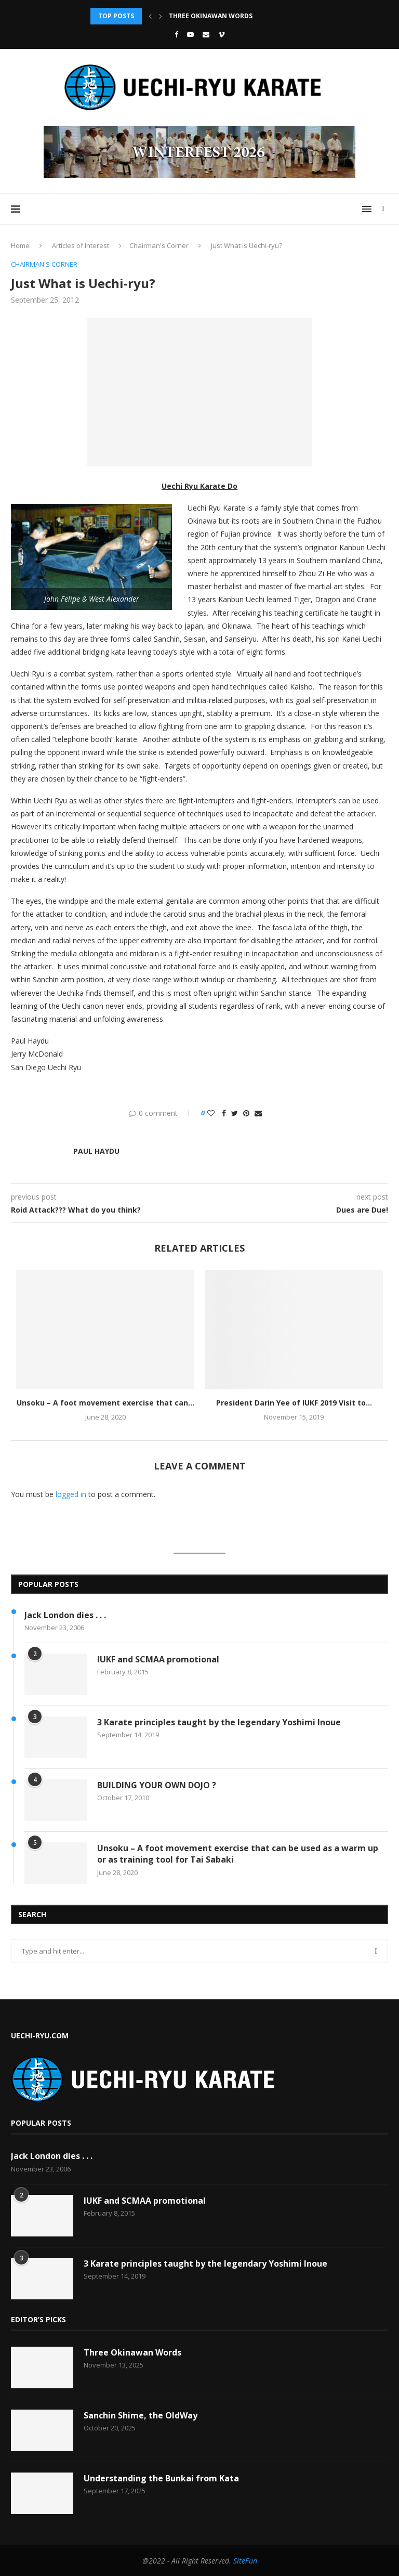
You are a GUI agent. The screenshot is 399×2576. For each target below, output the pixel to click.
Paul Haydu (96, 1151)
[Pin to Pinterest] (246, 1113)
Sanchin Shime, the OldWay (140, 2415)
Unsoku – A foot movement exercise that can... (105, 1403)
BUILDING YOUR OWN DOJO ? (156, 1785)
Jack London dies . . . (65, 1615)
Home (20, 245)
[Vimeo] (221, 34)
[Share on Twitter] (234, 1113)
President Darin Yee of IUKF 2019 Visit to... (294, 1403)
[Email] (206, 34)
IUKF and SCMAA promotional (158, 1659)
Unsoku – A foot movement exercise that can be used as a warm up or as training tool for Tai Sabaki (237, 1853)
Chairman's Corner (159, 245)
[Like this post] (211, 1113)
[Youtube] (190, 34)
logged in (71, 1494)
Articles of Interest (80, 245)
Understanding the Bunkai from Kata (161, 2478)
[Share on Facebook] (224, 1113)
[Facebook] (176, 34)
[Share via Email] (258, 1113)
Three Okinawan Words (210, 15)
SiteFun (245, 2561)
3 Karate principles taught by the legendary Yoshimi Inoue (219, 1722)
